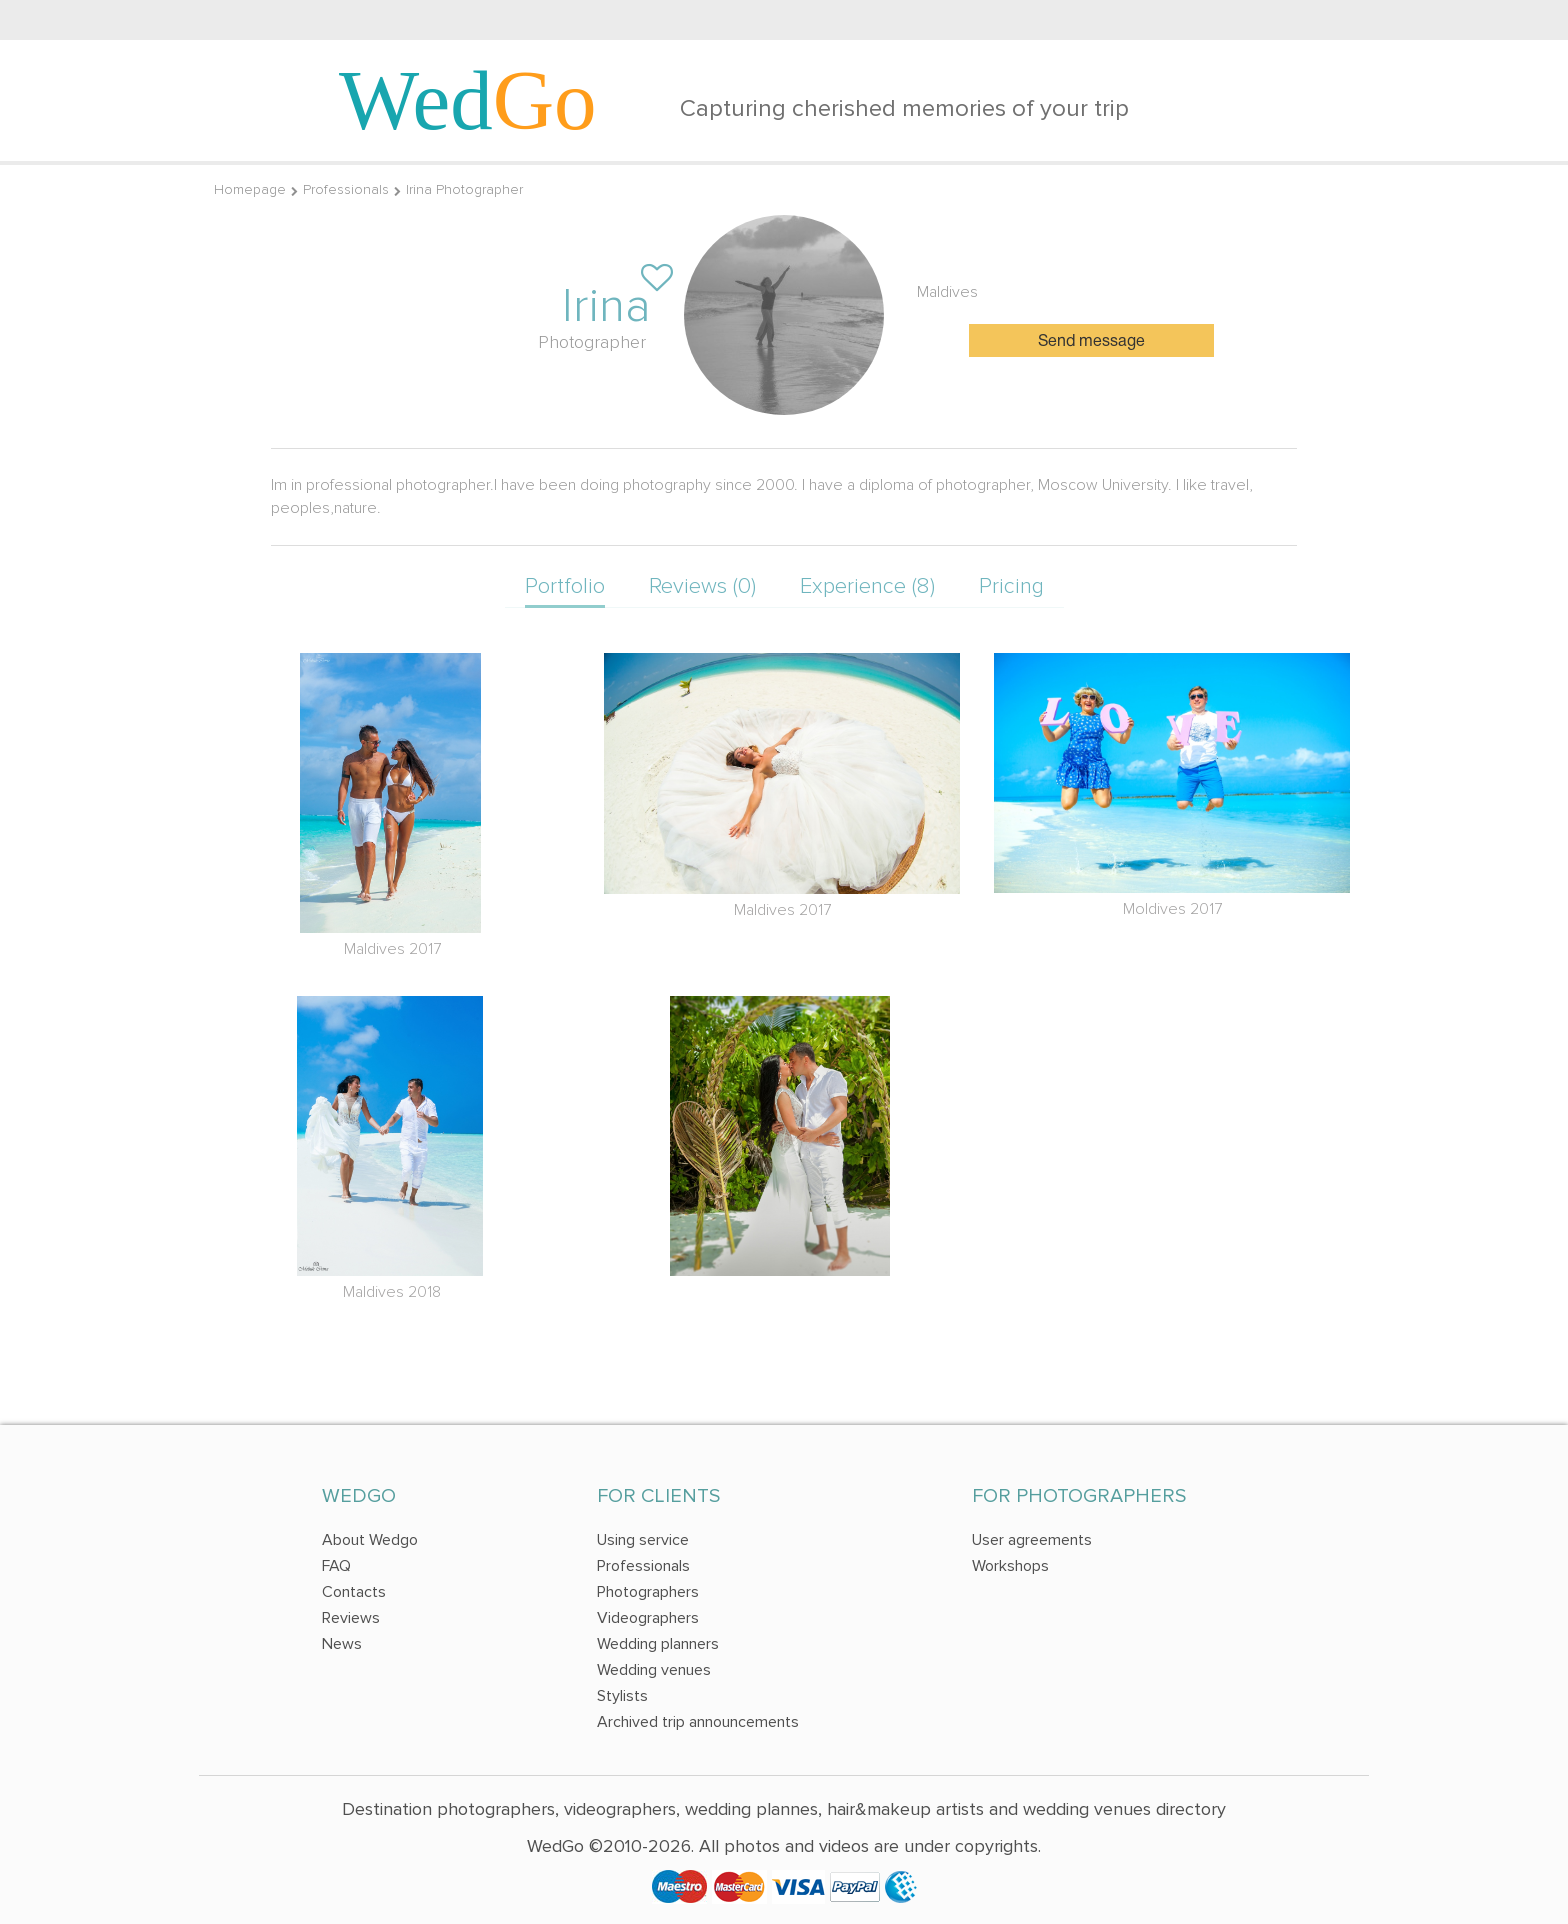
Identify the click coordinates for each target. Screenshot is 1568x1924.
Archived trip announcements (698, 1722)
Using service (643, 1540)
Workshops (1010, 1566)
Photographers (648, 1592)
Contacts (354, 1592)
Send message (1091, 342)
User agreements (1032, 1540)
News (342, 1644)
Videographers (648, 1618)
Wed (468, 100)
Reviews (351, 1618)
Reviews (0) (702, 586)
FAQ (336, 1566)
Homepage (250, 189)
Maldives (947, 292)
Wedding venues (654, 1670)
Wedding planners (658, 1644)
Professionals (346, 189)
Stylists (622, 1696)
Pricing (1011, 586)
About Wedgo (370, 1540)
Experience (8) (867, 586)
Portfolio (565, 586)
